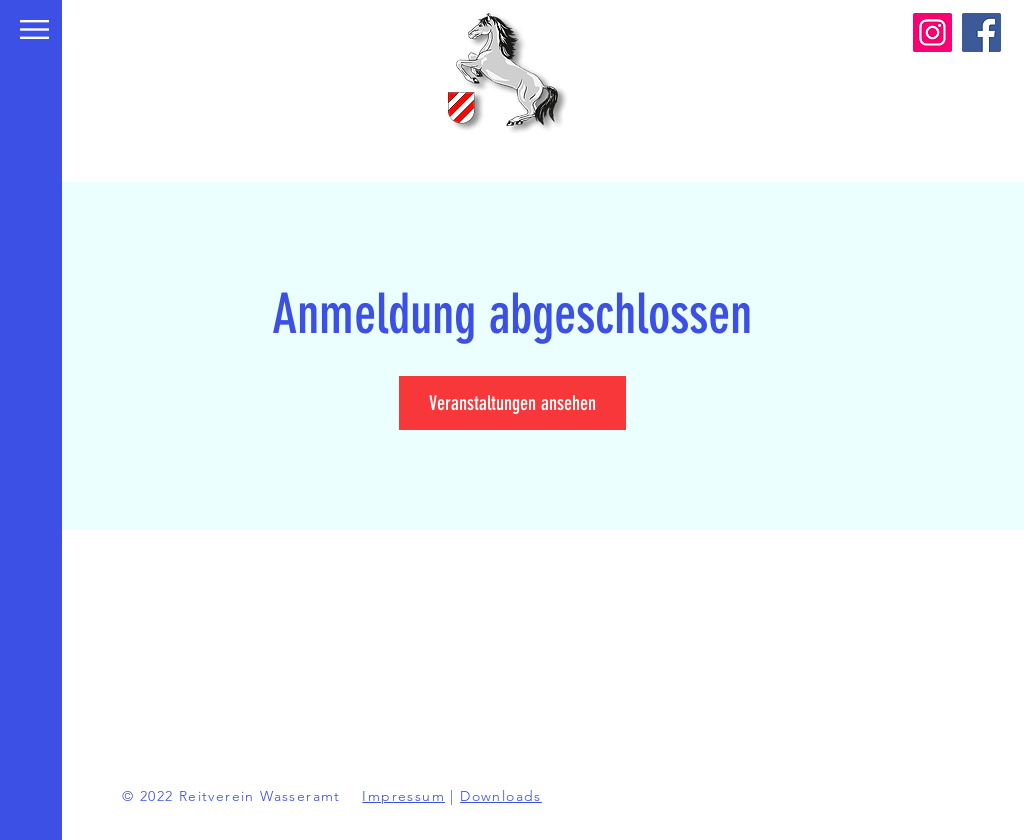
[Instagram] (932, 32)
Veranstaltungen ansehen (512, 403)
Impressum (403, 796)
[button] (34, 29)
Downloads (501, 796)
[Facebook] (981, 32)
